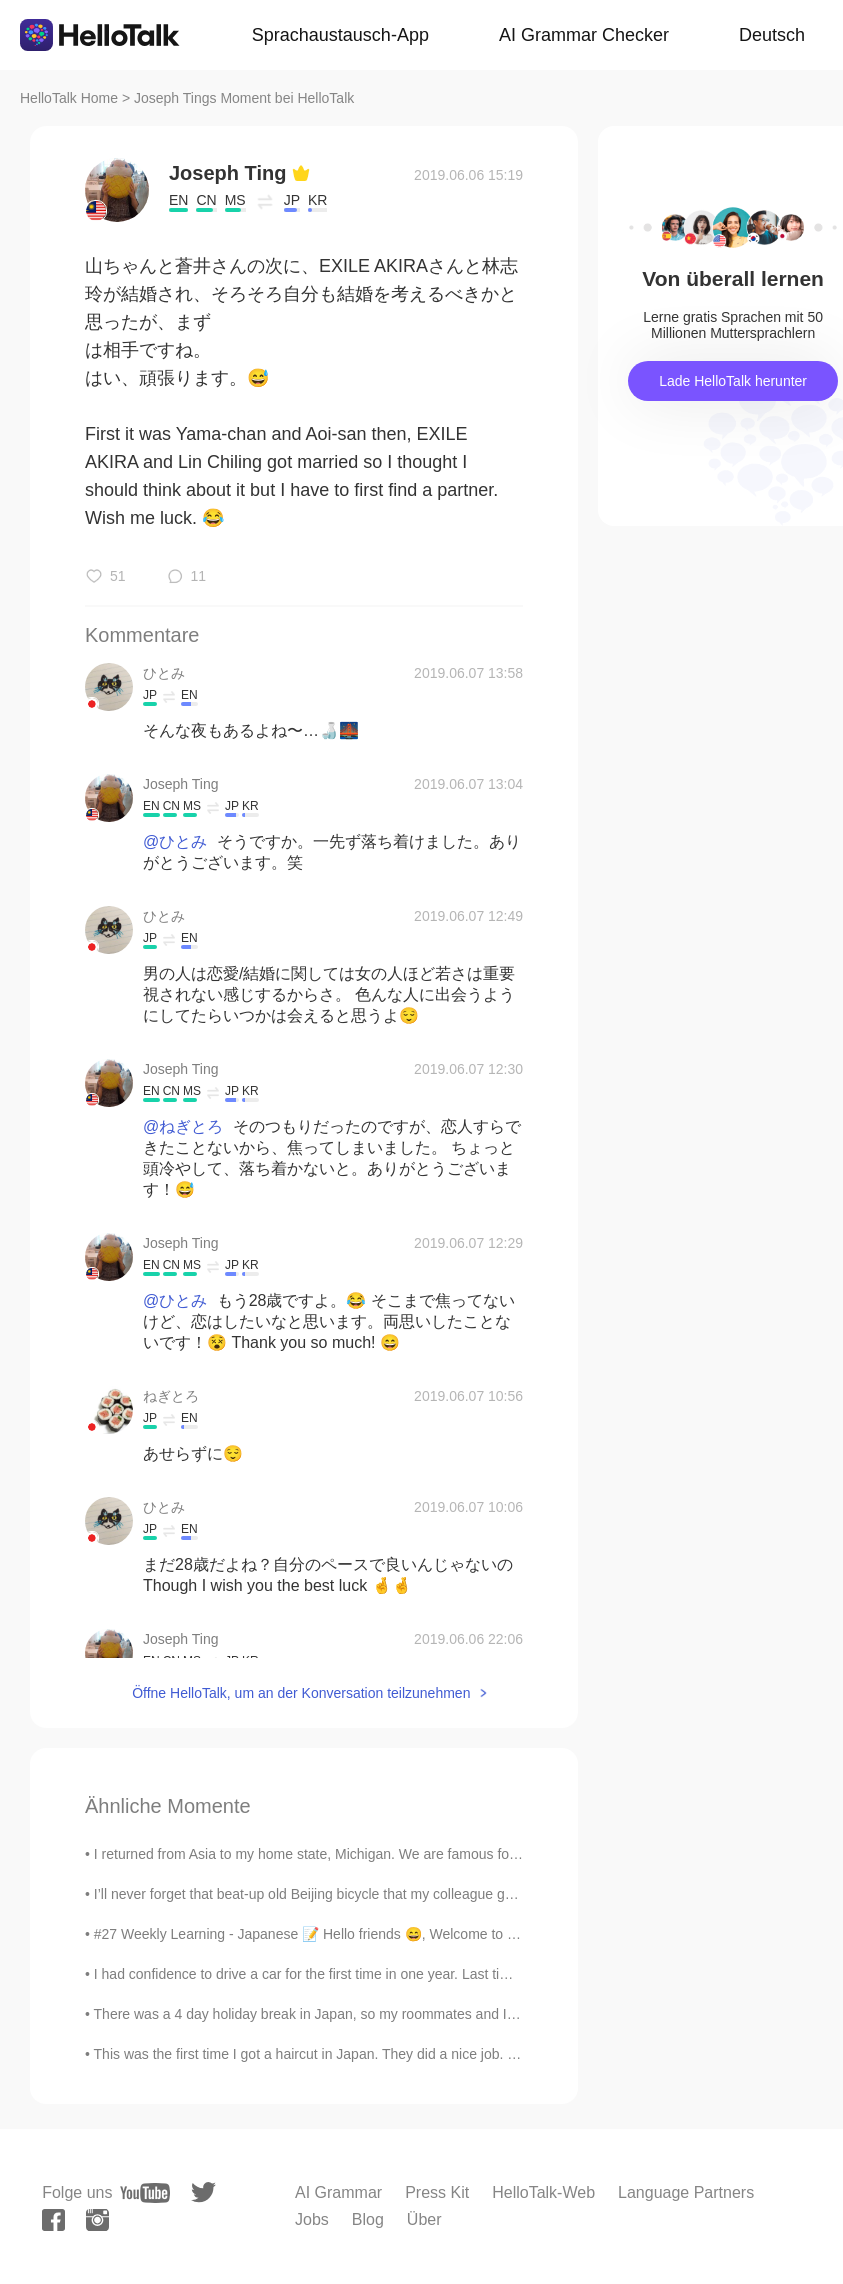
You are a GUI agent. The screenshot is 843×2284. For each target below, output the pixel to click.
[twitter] (203, 2192)
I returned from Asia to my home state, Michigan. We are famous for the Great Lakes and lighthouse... (409, 1854)
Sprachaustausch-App (340, 35)
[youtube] (145, 2193)
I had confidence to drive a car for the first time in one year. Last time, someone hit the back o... (388, 1974)
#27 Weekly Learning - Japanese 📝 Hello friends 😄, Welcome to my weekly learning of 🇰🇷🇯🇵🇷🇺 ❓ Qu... (423, 1934)
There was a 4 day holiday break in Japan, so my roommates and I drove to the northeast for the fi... (403, 2014)
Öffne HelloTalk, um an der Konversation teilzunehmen (301, 1693)
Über (424, 2219)
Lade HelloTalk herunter (733, 381)
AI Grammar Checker (584, 35)
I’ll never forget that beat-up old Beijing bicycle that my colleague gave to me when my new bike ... (397, 1894)
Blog (368, 2219)
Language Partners (686, 2192)
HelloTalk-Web (543, 2192)
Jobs (312, 2219)
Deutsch (772, 35)
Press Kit (437, 2192)
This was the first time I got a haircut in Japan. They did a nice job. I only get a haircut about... (383, 2054)
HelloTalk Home (69, 98)
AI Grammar (338, 2192)
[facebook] (53, 2220)
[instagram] (97, 2220)
